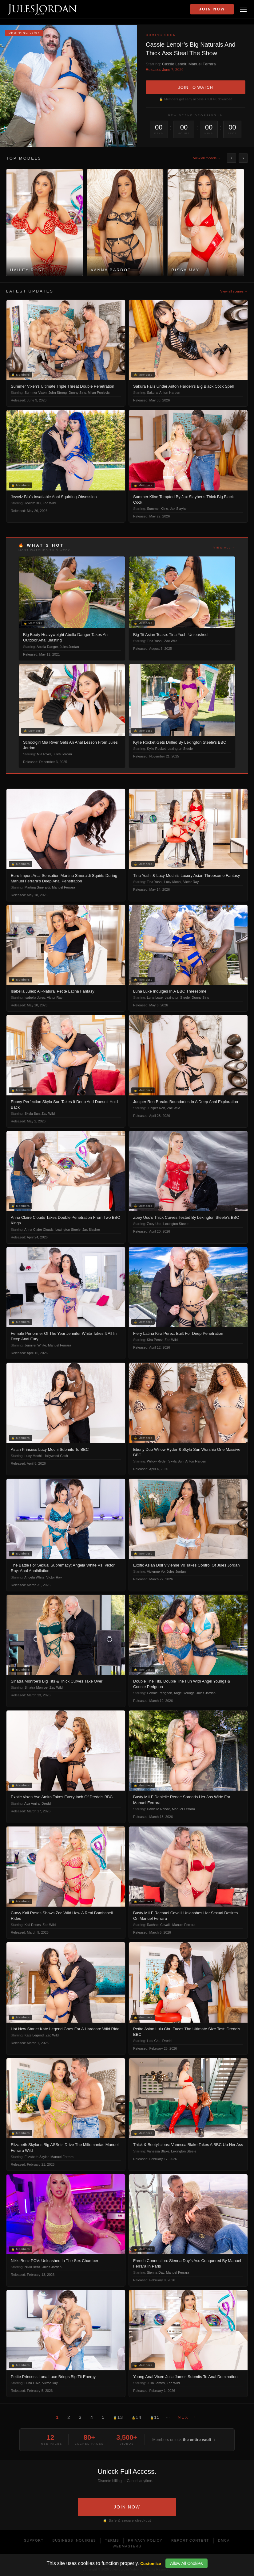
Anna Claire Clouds (39, 1229)
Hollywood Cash (55, 1456)
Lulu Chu (154, 2041)
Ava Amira (32, 1803)
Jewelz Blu (33, 503)
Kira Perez (155, 1340)
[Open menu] (243, 9)
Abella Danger (47, 647)
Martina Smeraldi (37, 887)
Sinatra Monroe (36, 1687)
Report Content (190, 2540)
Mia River (44, 754)
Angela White (34, 1577)
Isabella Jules (35, 997)
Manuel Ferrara (202, 64)
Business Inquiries (74, 2540)
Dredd (46, 1803)
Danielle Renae (158, 1809)
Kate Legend (34, 2035)
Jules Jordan (69, 647)
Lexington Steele (180, 748)
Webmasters (127, 2546)
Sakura (152, 392)
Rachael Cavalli (158, 1925)
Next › (187, 2417)
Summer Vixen (36, 392)
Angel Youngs (184, 1693)
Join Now (212, 9)
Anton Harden (169, 392)
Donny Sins (77, 392)
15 (155, 2417)
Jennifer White (35, 1345)
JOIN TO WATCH (195, 87)
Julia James (156, 2383)
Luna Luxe (155, 997)
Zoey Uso (154, 1224)
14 (136, 2417)
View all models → (207, 158)
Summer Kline (157, 508)
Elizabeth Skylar (37, 2157)
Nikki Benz (33, 2267)
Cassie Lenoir (174, 64)
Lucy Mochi (172, 882)
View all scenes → (234, 291)
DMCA (224, 2540)
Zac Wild (49, 503)
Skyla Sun (32, 1113)
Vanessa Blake (158, 2151)
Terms (112, 2540)
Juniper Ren (156, 1108)
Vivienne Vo (156, 1571)
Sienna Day (155, 2272)
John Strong (58, 392)
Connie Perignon (159, 1693)
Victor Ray (191, 882)
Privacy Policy (145, 2540)
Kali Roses (33, 1925)
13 (118, 2417)
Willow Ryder (157, 1461)
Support (33, 2540)
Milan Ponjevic (99, 392)
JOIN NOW (127, 2506)
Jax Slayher (179, 508)
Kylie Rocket (156, 748)
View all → (224, 547)
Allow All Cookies (186, 2563)
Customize (150, 2563)
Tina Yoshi (154, 641)
